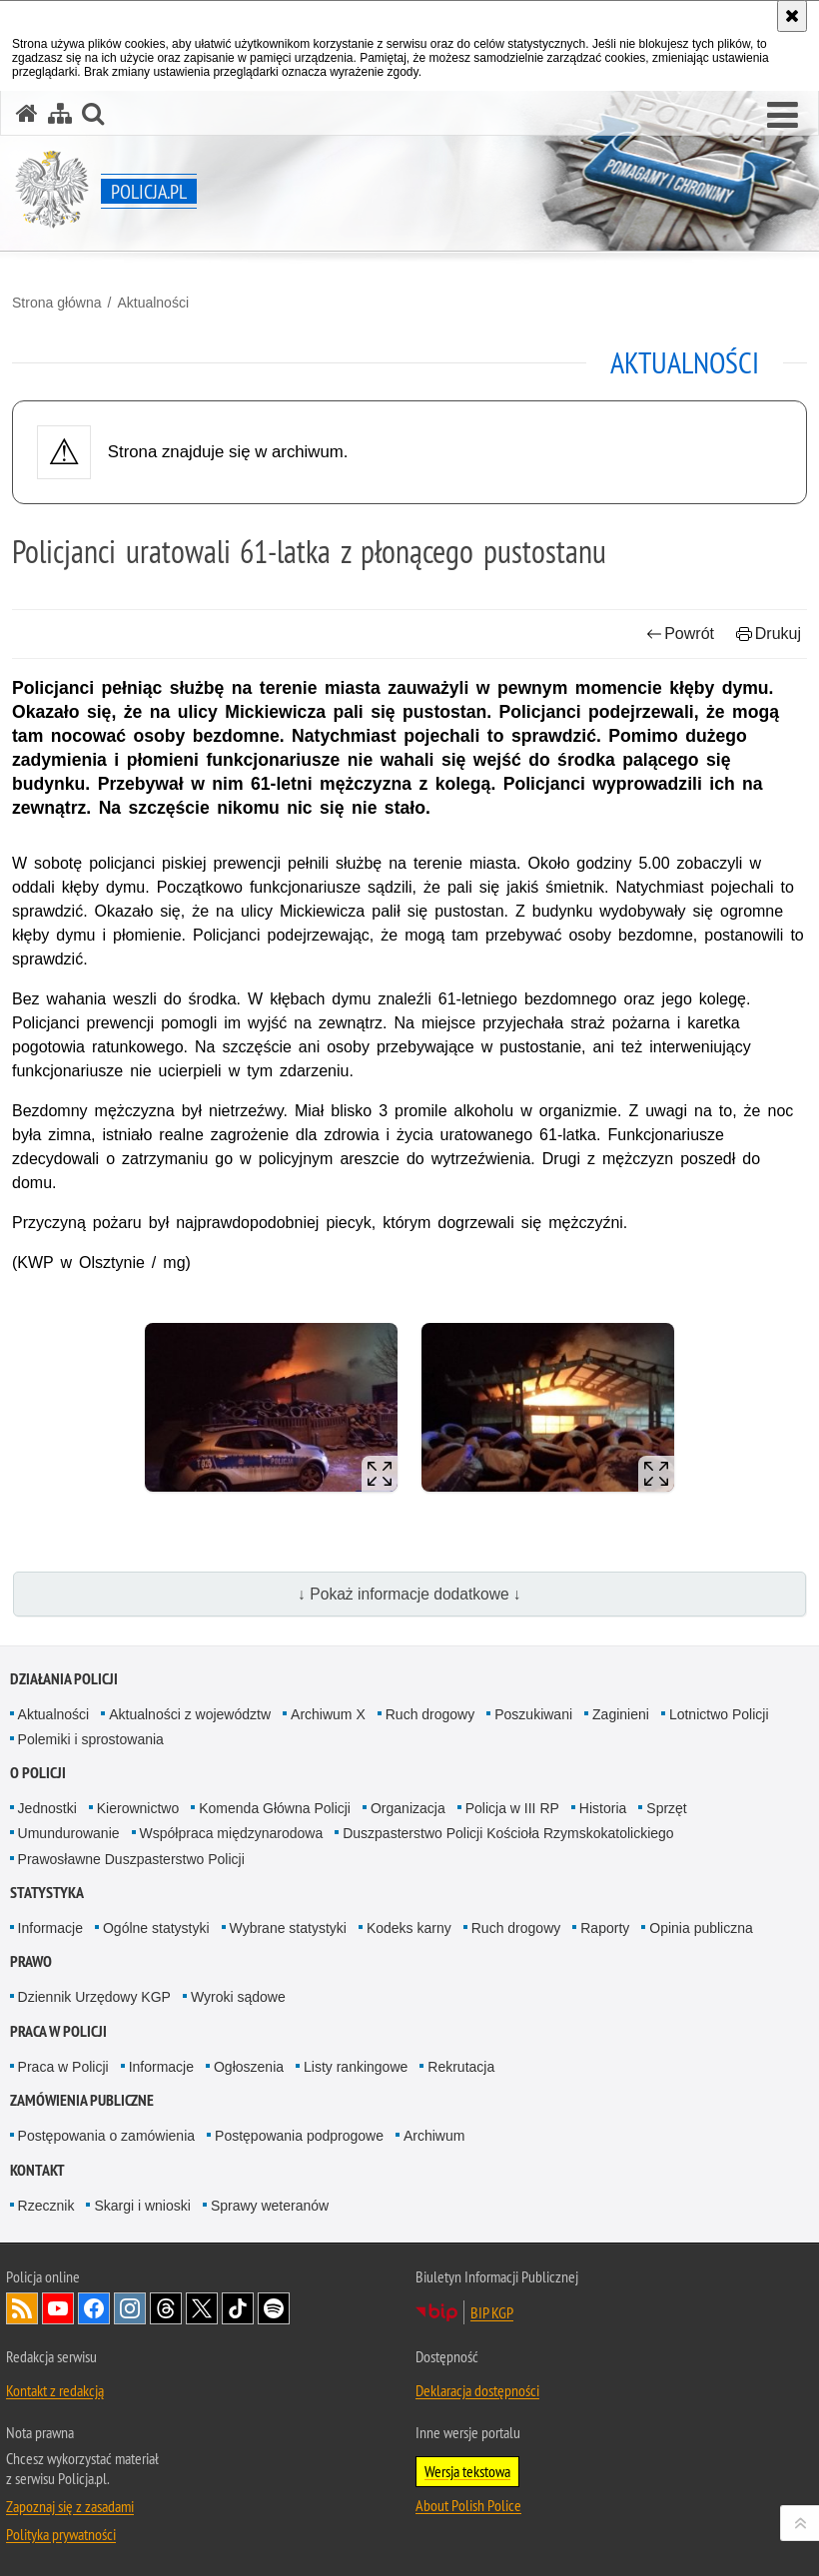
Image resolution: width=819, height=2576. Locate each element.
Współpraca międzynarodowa (232, 1833)
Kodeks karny (409, 1928)
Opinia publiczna (701, 1928)
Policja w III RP (512, 1808)
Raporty (604, 1928)
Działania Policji (64, 1678)
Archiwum (434, 2136)
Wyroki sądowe (238, 1997)
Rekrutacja (460, 2067)
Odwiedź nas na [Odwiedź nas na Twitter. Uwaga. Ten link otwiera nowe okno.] (202, 2308)
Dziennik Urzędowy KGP (94, 1997)
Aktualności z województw (190, 1714)
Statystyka (47, 1892)
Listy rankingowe (356, 2067)
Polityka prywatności (61, 2534)
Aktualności (153, 303)
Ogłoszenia (249, 2067)
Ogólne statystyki (156, 1928)
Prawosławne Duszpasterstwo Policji (131, 1859)
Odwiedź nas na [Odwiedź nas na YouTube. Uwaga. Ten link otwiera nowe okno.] (58, 2308)
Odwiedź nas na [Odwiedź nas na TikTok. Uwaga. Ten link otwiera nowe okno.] (238, 2308)
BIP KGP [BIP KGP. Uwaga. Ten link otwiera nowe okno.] (491, 2312)
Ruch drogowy (430, 1714)
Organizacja (408, 1808)
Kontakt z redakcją (55, 2390)
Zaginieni (620, 1714)
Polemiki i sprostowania (91, 1739)
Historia (602, 1808)
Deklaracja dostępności (477, 2390)
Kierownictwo (138, 1808)
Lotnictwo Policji (719, 1714)
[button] (782, 116)
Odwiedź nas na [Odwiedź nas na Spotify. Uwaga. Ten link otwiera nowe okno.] (274, 2308)
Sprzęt (666, 1808)
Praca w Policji (58, 2031)
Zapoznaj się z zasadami (70, 2506)
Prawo (31, 1961)
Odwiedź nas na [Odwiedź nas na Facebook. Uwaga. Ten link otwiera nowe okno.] (94, 2308)
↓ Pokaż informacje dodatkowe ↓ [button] (409, 1594)
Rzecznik (46, 2206)
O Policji (38, 1772)
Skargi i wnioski (142, 2206)
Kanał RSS (22, 2308)
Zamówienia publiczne (82, 2100)
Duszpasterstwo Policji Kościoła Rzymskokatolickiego (508, 1833)
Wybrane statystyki (288, 1928)
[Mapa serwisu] (60, 113)
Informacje (50, 1928)
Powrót (680, 633)
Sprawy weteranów (270, 2206)
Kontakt (37, 2170)
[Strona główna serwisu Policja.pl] (27, 113)
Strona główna (57, 303)
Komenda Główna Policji (275, 1808)
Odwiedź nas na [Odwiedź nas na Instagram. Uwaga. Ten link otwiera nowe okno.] (130, 2308)
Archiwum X (328, 1714)
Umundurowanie (69, 1833)
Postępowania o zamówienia (106, 2136)
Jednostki (47, 1808)
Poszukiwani (533, 1714)
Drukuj (768, 633)
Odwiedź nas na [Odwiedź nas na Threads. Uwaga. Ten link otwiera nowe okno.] (166, 2308)
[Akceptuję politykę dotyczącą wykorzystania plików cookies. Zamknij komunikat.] (792, 16)
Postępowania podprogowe (299, 2136)
